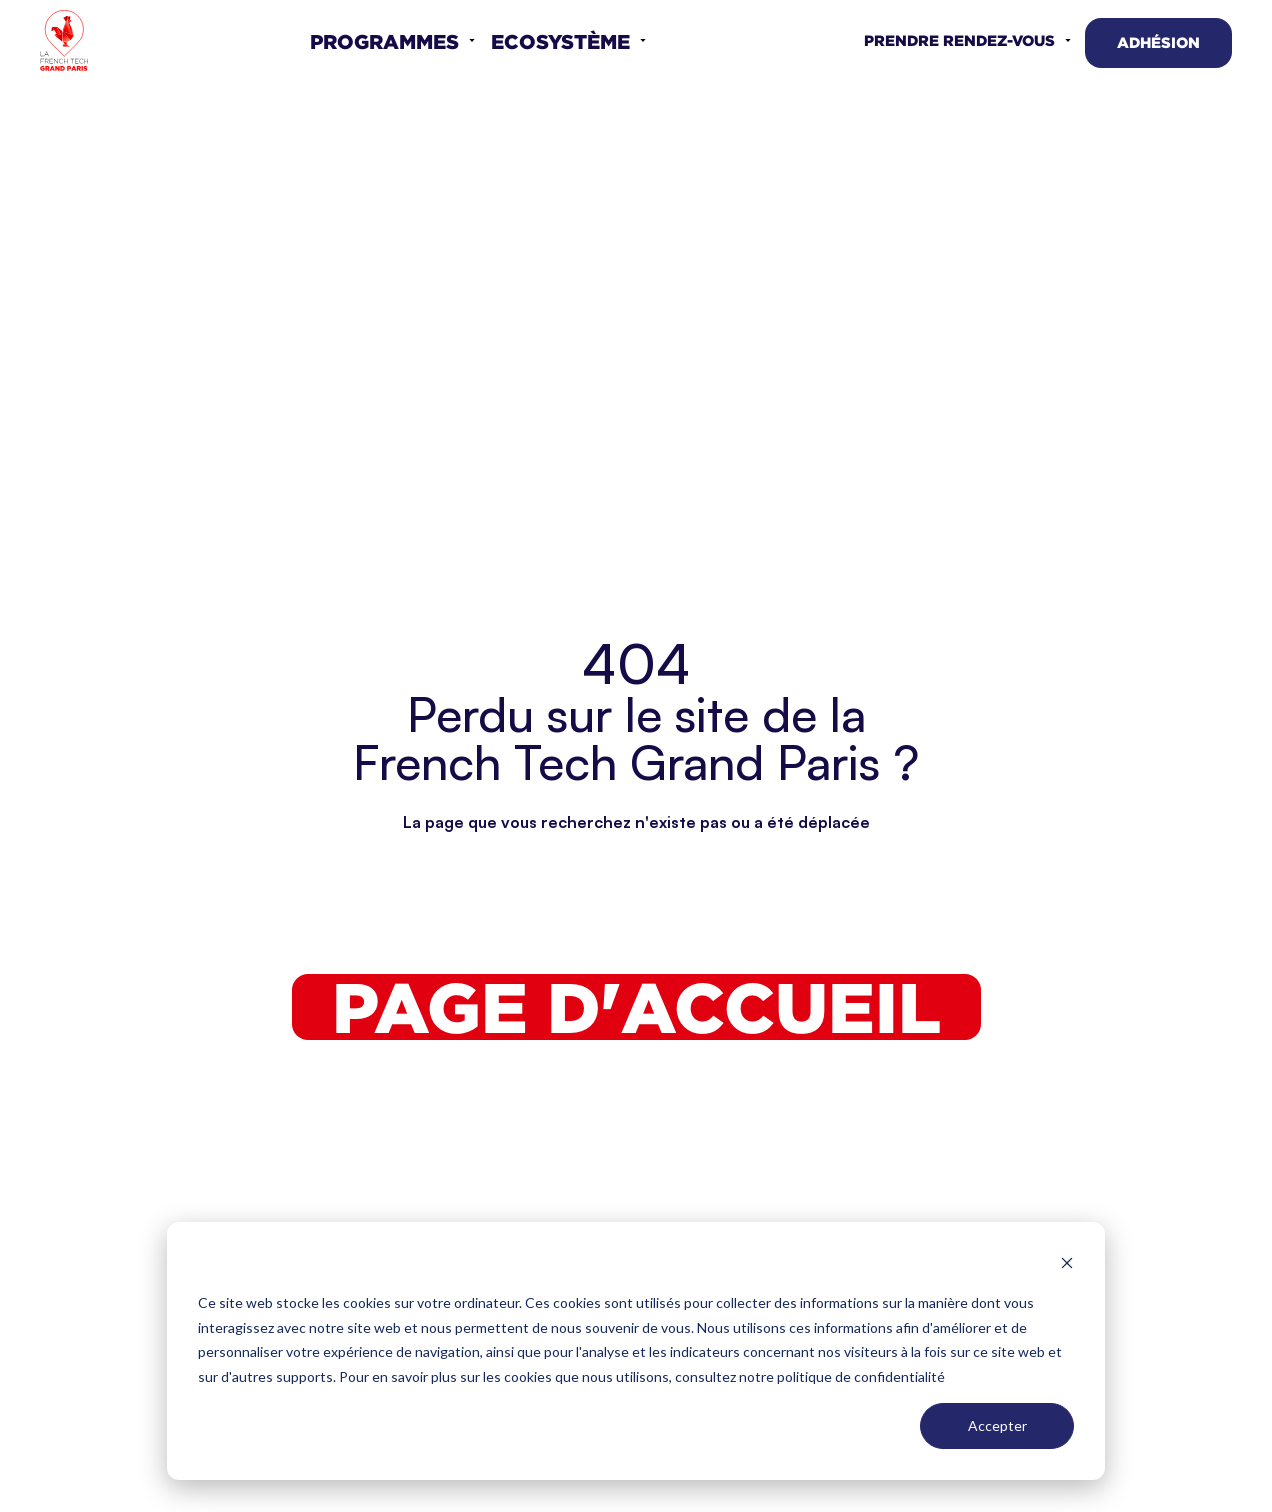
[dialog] (636, 1351)
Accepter (997, 1425)
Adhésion (1158, 42)
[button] (392, 41)
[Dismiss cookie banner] (1067, 1265)
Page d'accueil (636, 1007)
